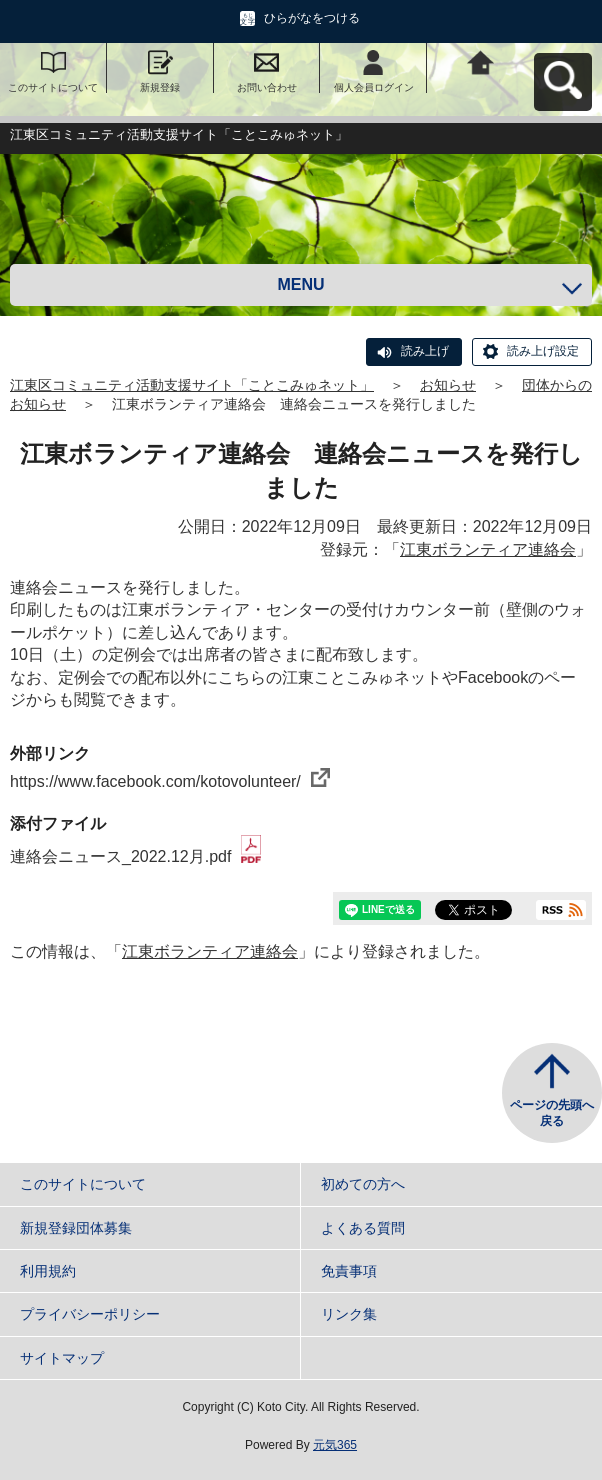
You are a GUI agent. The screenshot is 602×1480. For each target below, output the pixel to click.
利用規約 (48, 1271)
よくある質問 (363, 1228)
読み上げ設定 (543, 351)
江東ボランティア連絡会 (488, 549)
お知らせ (448, 385)
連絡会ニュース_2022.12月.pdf (135, 856)
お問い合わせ (267, 87)
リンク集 (349, 1314)
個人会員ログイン (374, 87)
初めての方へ (363, 1184)
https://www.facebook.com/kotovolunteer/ (170, 781)
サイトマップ (62, 1358)
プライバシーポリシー (90, 1314)
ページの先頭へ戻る (552, 1113)
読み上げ (425, 351)
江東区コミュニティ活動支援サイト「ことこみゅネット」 (192, 385)
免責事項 (349, 1271)
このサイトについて (53, 87)
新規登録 (160, 87)
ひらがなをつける (312, 18)
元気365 (335, 1445)
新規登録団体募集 (76, 1228)
